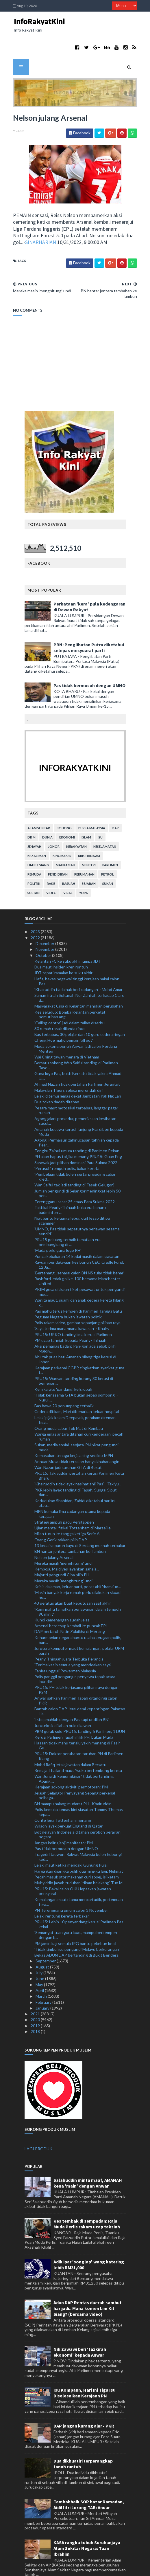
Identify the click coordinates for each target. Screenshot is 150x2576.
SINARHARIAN (37, 219)
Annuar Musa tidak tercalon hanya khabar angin (76, 1438)
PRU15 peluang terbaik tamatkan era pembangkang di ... (67, 1219)
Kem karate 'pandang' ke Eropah (63, 1366)
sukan (107, 861)
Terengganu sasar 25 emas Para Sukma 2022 (74, 1178)
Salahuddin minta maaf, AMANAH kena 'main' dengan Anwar (87, 2160)
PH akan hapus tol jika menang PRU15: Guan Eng (78, 1133)
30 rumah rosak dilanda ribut (59, 1005)
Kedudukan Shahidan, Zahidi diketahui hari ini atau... (74, 1480)
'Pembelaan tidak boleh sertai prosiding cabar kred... (75, 1154)
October (44, 932)
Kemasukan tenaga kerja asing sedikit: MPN (73, 1432)
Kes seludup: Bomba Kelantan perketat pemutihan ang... (69, 992)
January (43, 1985)
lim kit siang (38, 842)
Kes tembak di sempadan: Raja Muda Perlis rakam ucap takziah (86, 2201)
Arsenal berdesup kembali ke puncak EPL (71, 1603)
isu (100, 815)
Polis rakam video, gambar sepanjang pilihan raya (77, 1300)
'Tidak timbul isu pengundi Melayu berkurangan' (77, 1926)
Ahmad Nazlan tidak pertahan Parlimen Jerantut (77, 1061)
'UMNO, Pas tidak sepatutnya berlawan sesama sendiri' (77, 1209)
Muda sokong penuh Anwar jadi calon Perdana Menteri (75, 1026)
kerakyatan (76, 824)
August (43, 1944)
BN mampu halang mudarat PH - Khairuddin (73, 1780)
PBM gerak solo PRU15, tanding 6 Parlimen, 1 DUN (79, 1708)
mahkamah (65, 842)
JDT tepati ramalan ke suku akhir (63, 950)
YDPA (83, 870)
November (45, 926)
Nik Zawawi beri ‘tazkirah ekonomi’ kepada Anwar (79, 2329)
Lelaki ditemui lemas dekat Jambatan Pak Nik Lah (77, 1073)
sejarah (89, 861)
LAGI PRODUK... (40, 2125)
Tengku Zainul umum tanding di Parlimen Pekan (76, 1127)
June (40, 1955)
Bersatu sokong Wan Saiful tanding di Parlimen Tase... (76, 1042)
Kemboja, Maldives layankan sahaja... (66, 1546)
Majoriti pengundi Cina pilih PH (61, 1552)
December (45, 920)
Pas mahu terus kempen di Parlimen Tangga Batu (78, 1288)
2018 (36, 2008)
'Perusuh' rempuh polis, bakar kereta (66, 1145)
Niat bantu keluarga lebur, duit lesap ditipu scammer (72, 1198)
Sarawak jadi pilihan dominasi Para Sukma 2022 (75, 1139)
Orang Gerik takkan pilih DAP (60, 1516)
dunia (47, 815)
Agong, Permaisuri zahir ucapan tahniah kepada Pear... (76, 1119)
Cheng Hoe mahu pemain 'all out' (63, 1017)
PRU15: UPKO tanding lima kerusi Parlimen (73, 1311)
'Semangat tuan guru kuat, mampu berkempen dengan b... (75, 1912)
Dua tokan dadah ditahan (56, 1079)
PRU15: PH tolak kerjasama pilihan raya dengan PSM (76, 1667)
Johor (54, 824)
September (46, 1938)
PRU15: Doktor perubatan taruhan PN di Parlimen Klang (78, 1733)
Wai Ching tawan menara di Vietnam (66, 1034)
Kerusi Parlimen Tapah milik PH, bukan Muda (73, 1714)
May (40, 1961)
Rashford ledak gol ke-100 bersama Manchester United (77, 1258)
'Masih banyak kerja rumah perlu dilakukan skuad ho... (77, 1572)
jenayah (34, 824)
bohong (64, 805)
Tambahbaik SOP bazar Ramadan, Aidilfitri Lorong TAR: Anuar (88, 2482)
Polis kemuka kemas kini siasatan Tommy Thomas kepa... (78, 1789)
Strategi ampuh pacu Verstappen (64, 1499)
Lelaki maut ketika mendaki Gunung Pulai (71, 1842)
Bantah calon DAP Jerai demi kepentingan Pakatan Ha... (79, 1689)
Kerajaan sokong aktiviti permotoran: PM (71, 1764)
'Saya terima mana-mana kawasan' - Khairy (71, 1305)
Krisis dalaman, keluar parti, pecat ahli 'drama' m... (77, 1564)
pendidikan (58, 852)
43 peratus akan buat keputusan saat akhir (72, 1580)
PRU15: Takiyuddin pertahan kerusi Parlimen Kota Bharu (79, 1453)
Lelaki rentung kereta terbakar (61, 1893)
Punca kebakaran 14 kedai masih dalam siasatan (76, 1233)
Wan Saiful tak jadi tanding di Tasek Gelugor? (74, 1162)
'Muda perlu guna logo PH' (57, 1227)
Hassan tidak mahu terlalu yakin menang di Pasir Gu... (77, 1723)
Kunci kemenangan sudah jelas (62, 1597)
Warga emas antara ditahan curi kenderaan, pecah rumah (78, 1414)
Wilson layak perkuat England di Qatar (68, 1803)
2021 (36, 1991)
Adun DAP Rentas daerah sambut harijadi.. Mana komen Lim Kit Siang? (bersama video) (87, 2285)
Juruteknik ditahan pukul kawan (62, 1702)
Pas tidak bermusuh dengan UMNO (89, 663)
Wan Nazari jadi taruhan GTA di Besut (68, 1444)
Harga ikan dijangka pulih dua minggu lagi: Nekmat (78, 1848)
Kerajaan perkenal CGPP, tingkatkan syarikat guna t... (79, 1347)
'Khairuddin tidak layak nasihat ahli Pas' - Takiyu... (77, 1461)
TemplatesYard (60, 2568)
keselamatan (104, 824)
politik (33, 861)
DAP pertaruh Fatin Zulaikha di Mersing (69, 1608)
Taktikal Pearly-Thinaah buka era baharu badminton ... (70, 1187)
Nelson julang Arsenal (53, 1534)
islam (86, 815)
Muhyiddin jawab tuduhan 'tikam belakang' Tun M (78, 1860)
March (42, 1973)
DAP (115, 805)
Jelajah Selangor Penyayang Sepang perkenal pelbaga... (74, 1772)
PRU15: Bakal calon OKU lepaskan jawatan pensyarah (72, 1868)
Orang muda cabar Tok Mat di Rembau (68, 1405)
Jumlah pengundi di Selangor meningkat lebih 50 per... (77, 1170)
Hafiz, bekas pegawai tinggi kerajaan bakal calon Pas (76, 958)
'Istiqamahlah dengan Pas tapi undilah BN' (71, 1696)
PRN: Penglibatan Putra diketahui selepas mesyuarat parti (88, 625)
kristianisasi (89, 833)
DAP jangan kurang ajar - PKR (83, 2403)
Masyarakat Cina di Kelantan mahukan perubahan (78, 983)
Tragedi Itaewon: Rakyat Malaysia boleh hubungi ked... (78, 1834)
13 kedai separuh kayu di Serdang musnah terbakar (79, 1522)
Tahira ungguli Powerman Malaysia (65, 1647)
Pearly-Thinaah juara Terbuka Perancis (68, 1636)
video (51, 870)
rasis (51, 861)
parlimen (110, 842)
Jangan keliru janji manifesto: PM (63, 1819)
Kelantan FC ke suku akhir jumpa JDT (67, 938)
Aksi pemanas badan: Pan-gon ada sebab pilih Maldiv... (75, 1326)
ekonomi (67, 815)
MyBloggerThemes (120, 2568)
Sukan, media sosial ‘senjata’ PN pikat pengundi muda (76, 1425)
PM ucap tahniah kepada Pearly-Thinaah (70, 1317)
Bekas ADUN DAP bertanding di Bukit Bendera (76, 1932)
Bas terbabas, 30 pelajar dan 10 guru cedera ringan (79, 1011)
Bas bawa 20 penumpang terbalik (64, 1383)
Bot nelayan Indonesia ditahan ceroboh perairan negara (77, 1812)
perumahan (84, 852)
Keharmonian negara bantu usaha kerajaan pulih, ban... (77, 1617)
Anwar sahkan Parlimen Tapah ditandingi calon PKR (75, 1678)
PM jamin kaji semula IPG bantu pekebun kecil (75, 1920)
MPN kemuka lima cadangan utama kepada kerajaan (72, 1491)
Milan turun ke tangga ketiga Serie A (67, 1511)
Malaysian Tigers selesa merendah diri (68, 1067)
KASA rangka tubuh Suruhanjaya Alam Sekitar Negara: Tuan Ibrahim (86, 2525)
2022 (36, 914)
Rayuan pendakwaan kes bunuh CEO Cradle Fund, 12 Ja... (79, 1242)
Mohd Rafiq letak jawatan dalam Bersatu (70, 1741)
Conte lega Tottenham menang (62, 1797)
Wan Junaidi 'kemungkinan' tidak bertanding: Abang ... (74, 1756)
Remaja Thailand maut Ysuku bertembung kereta (78, 1747)
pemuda (34, 852)
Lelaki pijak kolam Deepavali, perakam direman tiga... (75, 1397)
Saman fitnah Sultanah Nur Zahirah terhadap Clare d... (79, 975)
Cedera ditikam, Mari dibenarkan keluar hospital (76, 1388)
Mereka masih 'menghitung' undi (63, 1540)
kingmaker (62, 833)
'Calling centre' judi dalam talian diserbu (69, 999)
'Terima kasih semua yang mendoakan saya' (72, 1642)
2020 (36, 1997)
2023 (36, 909)
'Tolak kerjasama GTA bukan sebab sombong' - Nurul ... (76, 1375)
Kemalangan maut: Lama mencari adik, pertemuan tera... (78, 1879)
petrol (107, 852)
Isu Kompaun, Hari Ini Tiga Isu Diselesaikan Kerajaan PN (84, 2370)
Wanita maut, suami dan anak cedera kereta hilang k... (79, 1280)
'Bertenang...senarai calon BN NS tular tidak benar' (79, 1250)
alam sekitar (38, 805)
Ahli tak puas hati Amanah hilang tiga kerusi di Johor (75, 1337)
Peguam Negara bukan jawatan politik (68, 1293)
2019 (36, 2002)
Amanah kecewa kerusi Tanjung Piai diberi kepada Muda (78, 1109)
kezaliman (36, 833)
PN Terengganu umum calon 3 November (71, 1887)
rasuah (68, 861)
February (44, 1979)
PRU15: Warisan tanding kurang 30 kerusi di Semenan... (73, 1358)
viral (68, 870)
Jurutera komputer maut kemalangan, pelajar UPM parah (79, 1628)
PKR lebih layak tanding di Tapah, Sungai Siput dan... (75, 1469)
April (40, 1967)
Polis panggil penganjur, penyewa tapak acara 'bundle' (74, 1656)
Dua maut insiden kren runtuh (61, 944)
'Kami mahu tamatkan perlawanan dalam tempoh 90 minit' (77, 1589)
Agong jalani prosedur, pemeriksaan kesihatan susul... (75, 1098)
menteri (89, 842)
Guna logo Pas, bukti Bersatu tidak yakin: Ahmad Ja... (77, 1053)
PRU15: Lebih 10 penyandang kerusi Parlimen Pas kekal (78, 1902)
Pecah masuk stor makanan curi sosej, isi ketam (76, 1854)
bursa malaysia (91, 805)
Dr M (31, 815)
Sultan (33, 870)
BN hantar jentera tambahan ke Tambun (70, 1528)
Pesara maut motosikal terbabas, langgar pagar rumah (76, 1087)
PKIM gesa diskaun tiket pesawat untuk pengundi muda (79, 1269)
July (39, 1950)
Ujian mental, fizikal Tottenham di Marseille (72, 1505)
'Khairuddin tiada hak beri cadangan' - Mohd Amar (78, 966)
